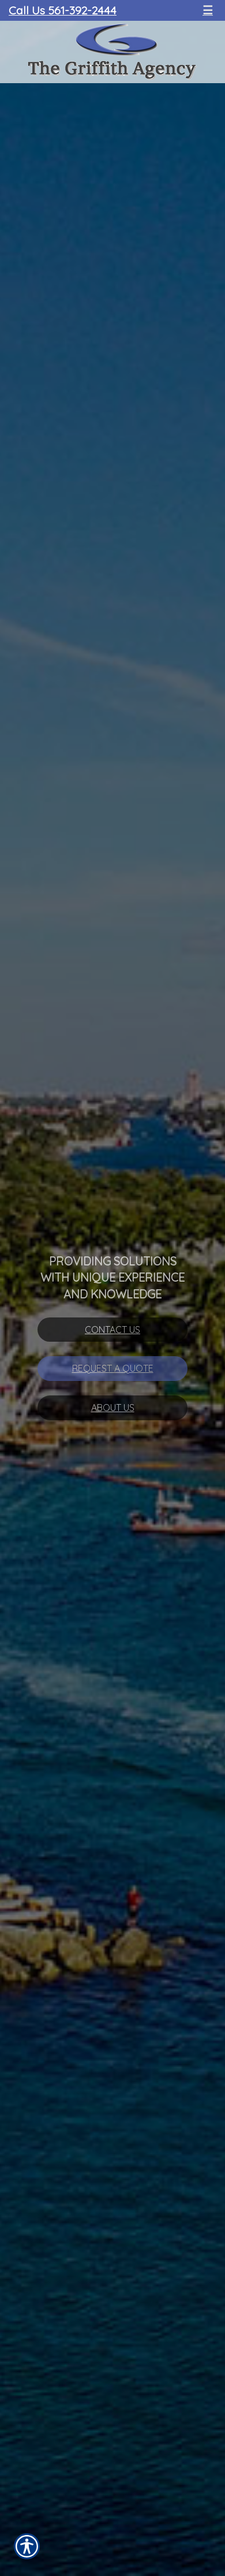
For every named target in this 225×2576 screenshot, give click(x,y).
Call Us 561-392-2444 (63, 10)
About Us (112, 1407)
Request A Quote (112, 1368)
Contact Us (112, 1329)
